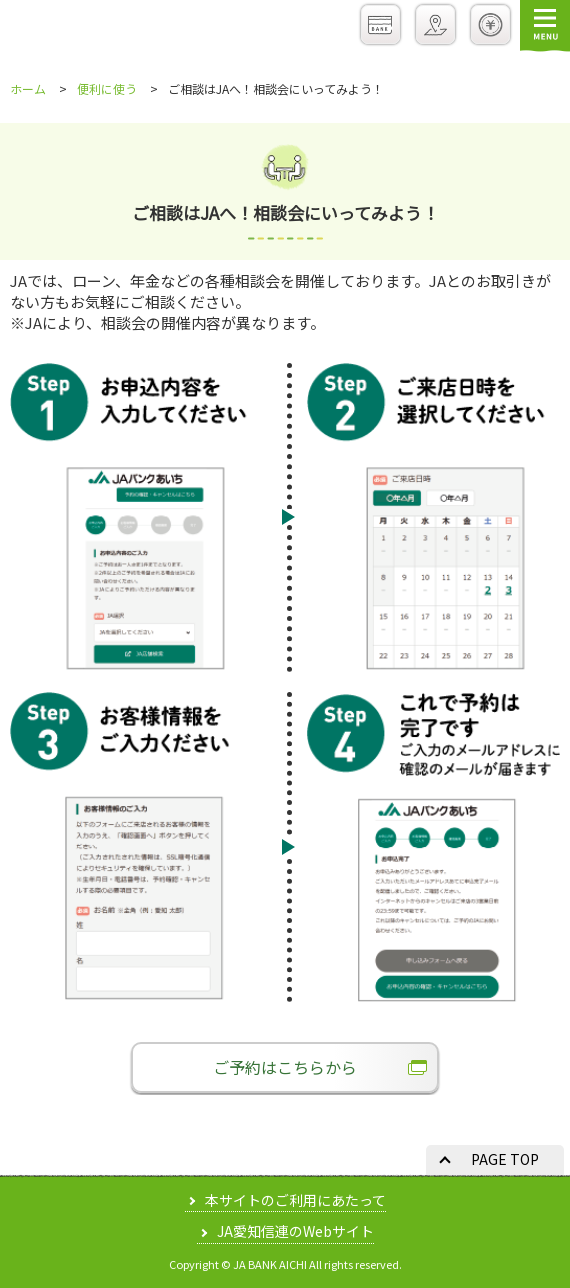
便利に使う (107, 89)
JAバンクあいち (77, 28)
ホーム (28, 89)
